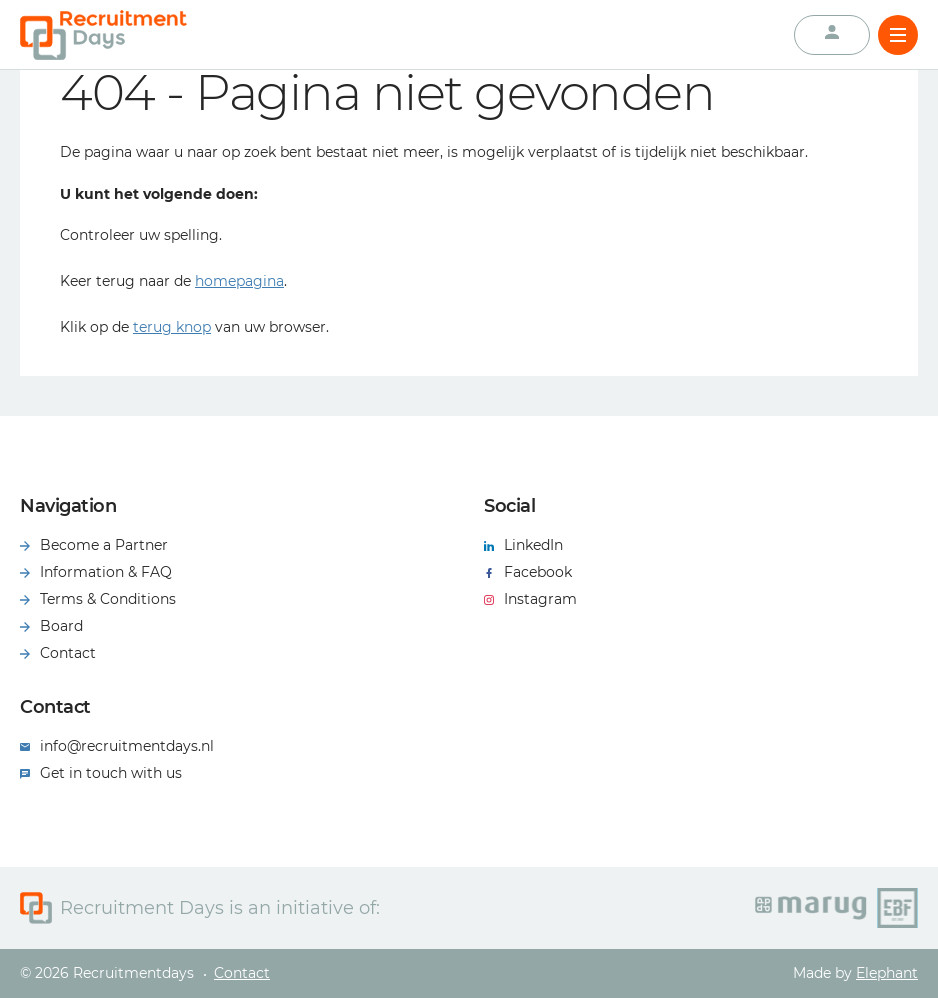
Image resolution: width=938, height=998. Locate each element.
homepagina (239, 281)
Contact (242, 973)
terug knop (172, 327)
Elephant (887, 973)
